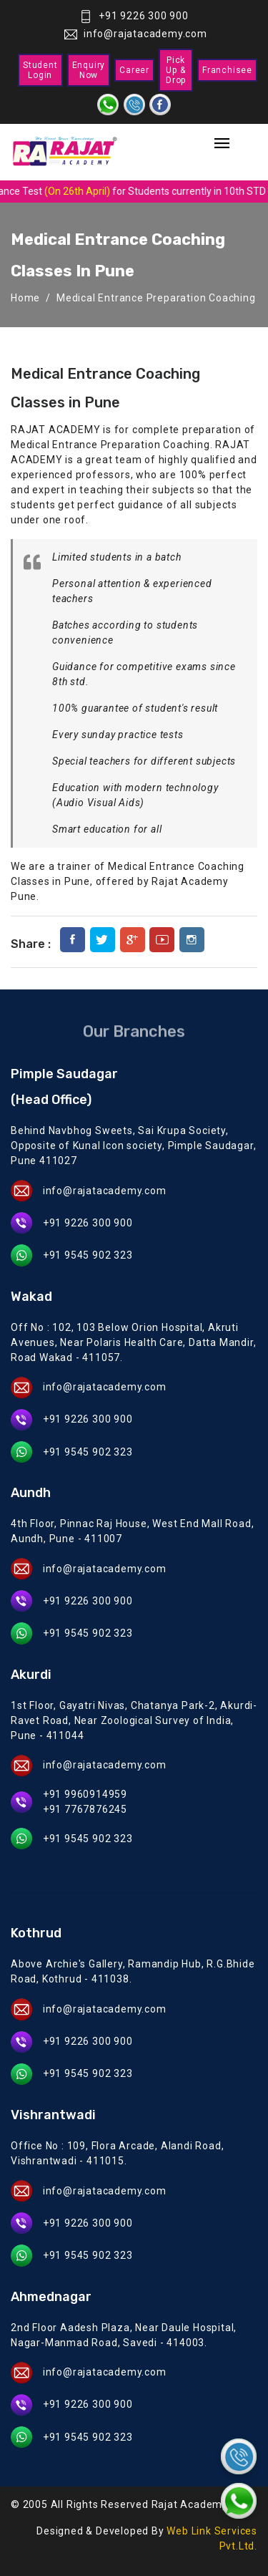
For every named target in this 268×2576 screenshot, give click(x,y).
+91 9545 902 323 (88, 1255)
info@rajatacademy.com (135, 33)
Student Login (40, 70)
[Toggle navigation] (221, 144)
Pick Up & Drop (176, 70)
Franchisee (227, 70)
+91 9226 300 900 (134, 15)
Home (25, 298)
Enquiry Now (89, 70)
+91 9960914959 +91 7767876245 (85, 1801)
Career (134, 70)
